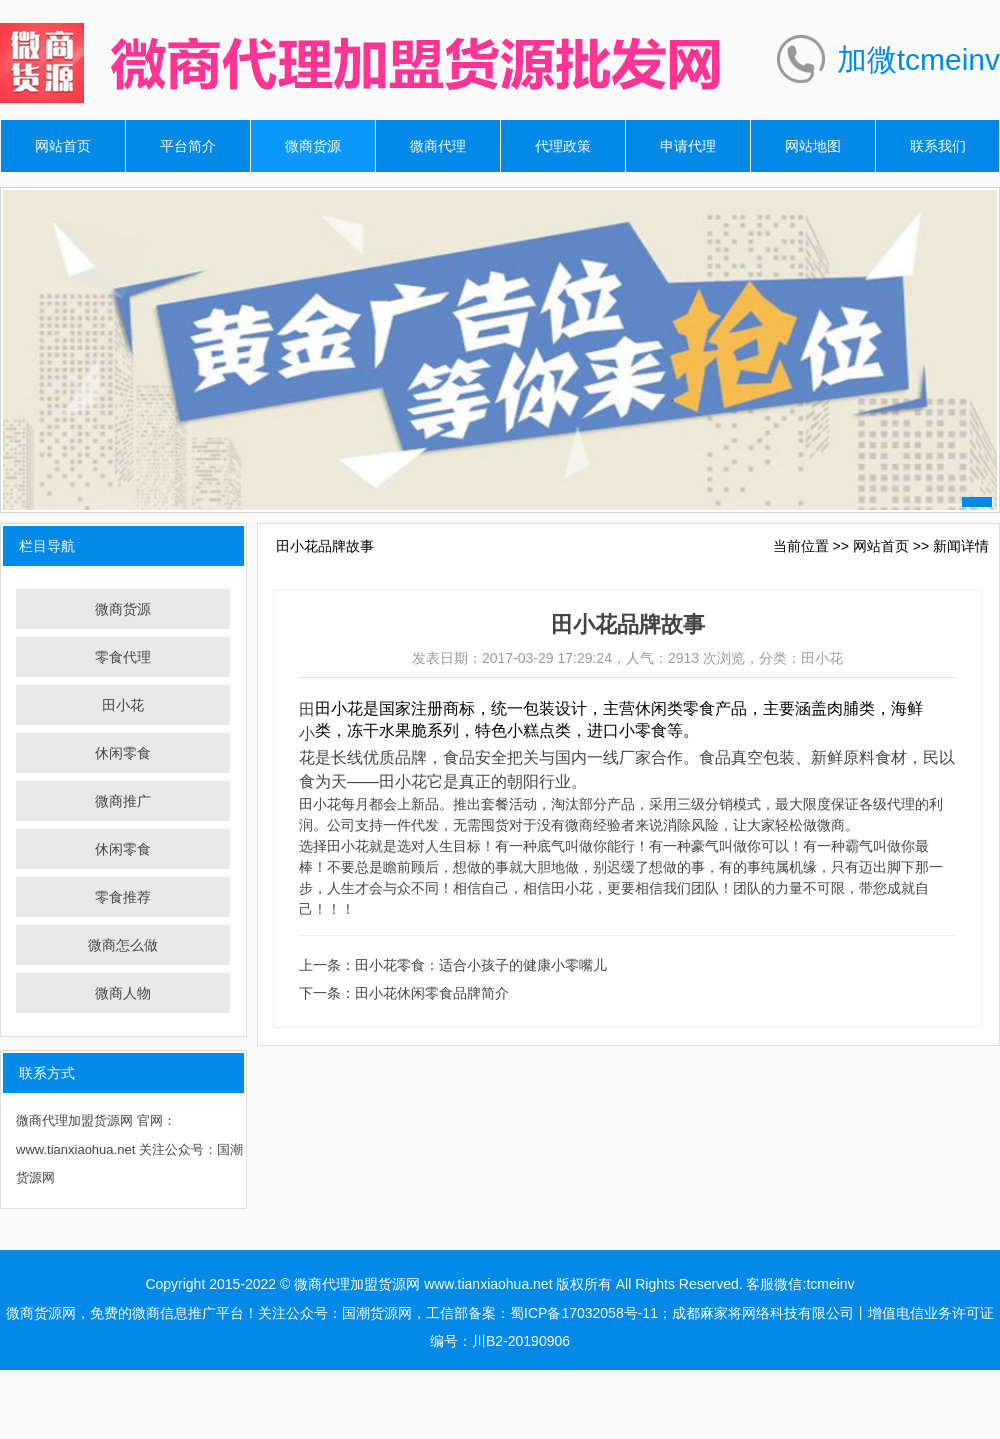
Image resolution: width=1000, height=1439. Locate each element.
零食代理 (123, 657)
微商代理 (438, 146)
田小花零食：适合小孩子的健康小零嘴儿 (481, 965)
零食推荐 (123, 897)
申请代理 (688, 146)
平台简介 (188, 146)
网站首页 (63, 146)
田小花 (123, 705)
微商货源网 (41, 1313)
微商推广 (123, 801)
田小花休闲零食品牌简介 (432, 993)
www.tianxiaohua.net (488, 1284)
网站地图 (813, 146)
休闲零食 (123, 753)
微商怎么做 (123, 945)
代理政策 (563, 146)
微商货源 (313, 146)
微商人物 (123, 993)
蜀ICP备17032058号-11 (584, 1313)
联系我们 (938, 146)
